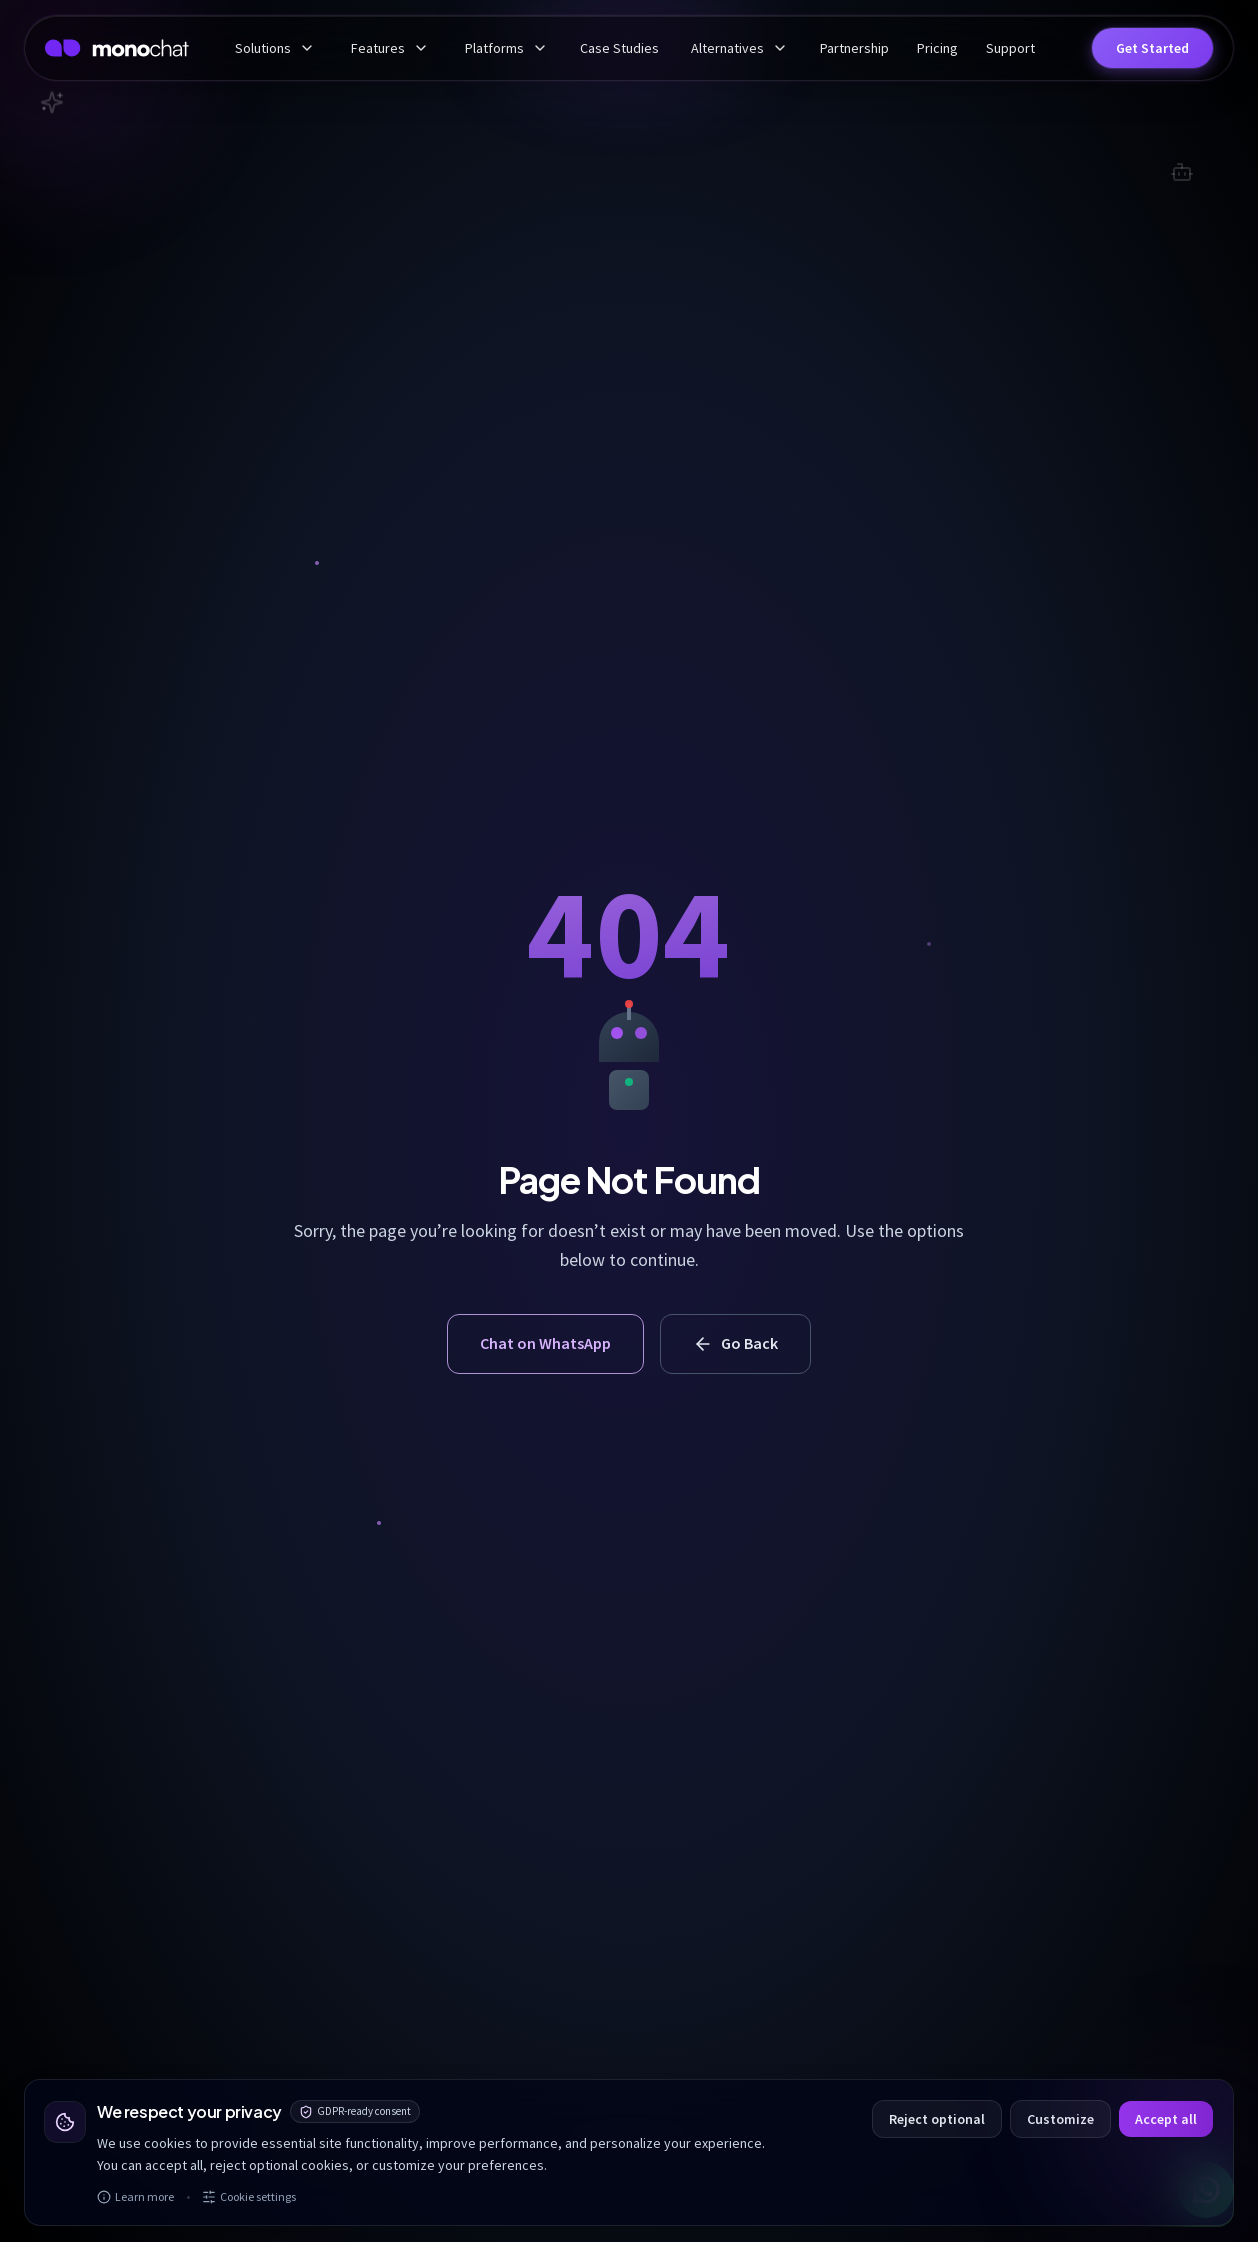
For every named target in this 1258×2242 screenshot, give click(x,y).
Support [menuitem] (1010, 48)
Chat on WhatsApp (545, 1343)
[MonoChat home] (117, 48)
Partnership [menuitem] (854, 48)
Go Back (735, 1343)
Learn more (135, 2196)
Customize (1060, 2119)
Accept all (1166, 2119)
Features (390, 48)
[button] (1152, 48)
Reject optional (937, 2119)
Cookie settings (249, 2196)
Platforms (506, 48)
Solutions (275, 48)
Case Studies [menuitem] (619, 48)
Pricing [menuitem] (937, 48)
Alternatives (739, 48)
